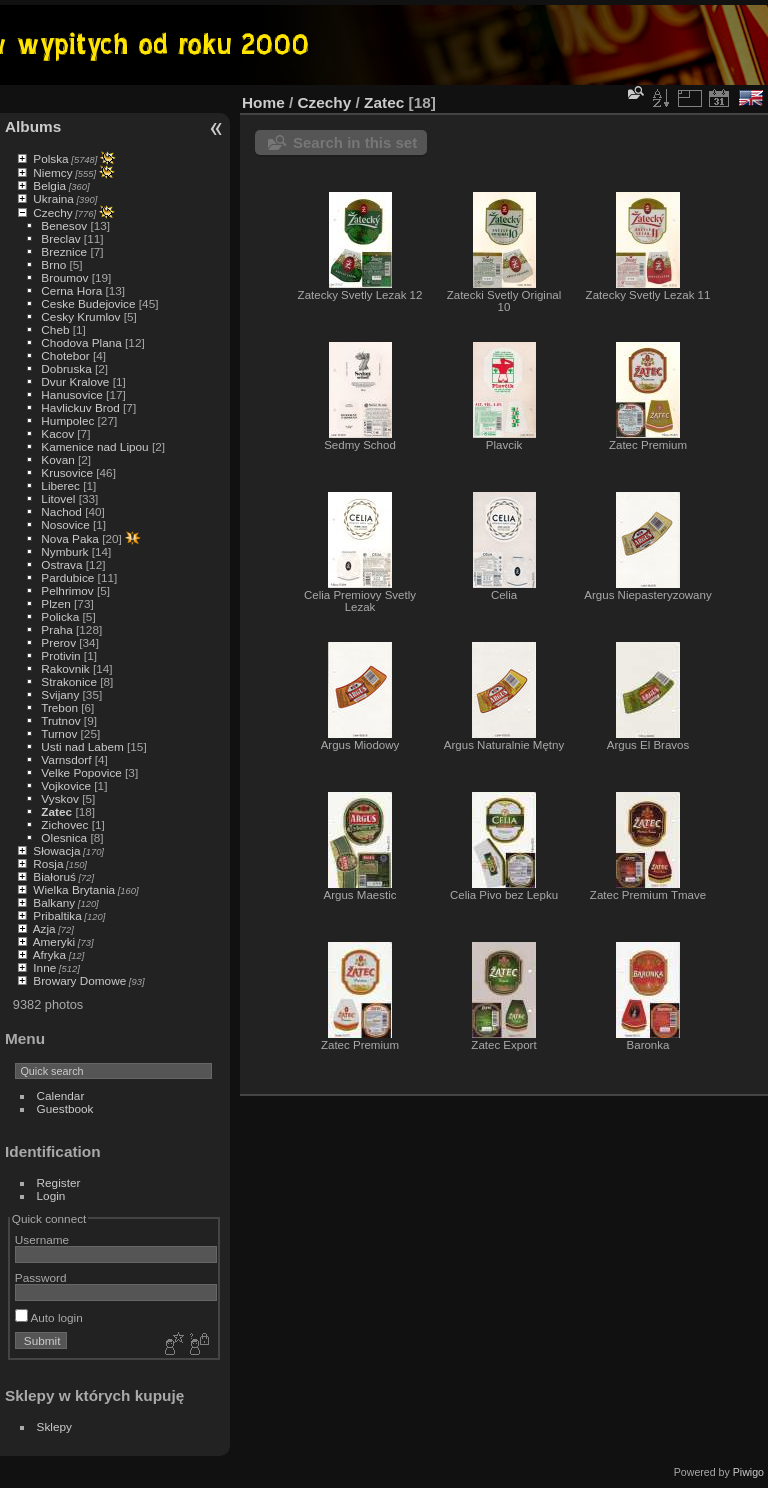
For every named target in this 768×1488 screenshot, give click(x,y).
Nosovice (65, 524)
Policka (60, 616)
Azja (44, 928)
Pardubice (67, 577)
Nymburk (64, 551)
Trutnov (60, 720)
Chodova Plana (81, 342)
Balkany (54, 902)
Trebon (59, 707)
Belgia (49, 185)
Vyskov (60, 798)
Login (51, 1195)
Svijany (60, 694)
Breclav (60, 238)
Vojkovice (66, 785)
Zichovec (64, 824)
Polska (50, 158)
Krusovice (67, 472)
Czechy (52, 212)
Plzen (55, 603)
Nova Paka (70, 538)
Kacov (57, 433)
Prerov (58, 642)
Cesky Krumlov (80, 316)
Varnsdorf (66, 759)
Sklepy (54, 1426)
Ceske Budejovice (88, 303)
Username (42, 1239)
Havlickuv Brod (80, 407)
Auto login (49, 1317)
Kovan (57, 459)
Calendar (61, 1095)
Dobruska (66, 368)
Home (263, 102)
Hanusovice (71, 394)
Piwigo (748, 1472)
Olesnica (64, 837)
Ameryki (54, 941)
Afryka (49, 954)
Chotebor (65, 355)
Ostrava (61, 564)
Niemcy (52, 172)
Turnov (59, 733)
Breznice (64, 251)
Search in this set (355, 142)
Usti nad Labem (82, 746)
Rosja (48, 863)
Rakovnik (65, 668)
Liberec (60, 485)
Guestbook (65, 1108)
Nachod (61, 511)
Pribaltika (57, 915)
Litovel (58, 498)
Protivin (60, 655)
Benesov (64, 225)
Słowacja (56, 850)
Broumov (64, 277)
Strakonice (69, 681)
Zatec (56, 811)
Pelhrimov (67, 590)
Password (41, 1277)
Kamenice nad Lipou (94, 446)
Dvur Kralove (75, 381)
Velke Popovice (81, 772)
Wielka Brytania (74, 889)
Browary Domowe (79, 980)
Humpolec (67, 420)
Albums (33, 126)
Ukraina (53, 198)
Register (59, 1182)
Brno (53, 264)
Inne (44, 967)
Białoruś (54, 876)
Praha (56, 629)
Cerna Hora (71, 290)
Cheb (55, 329)
